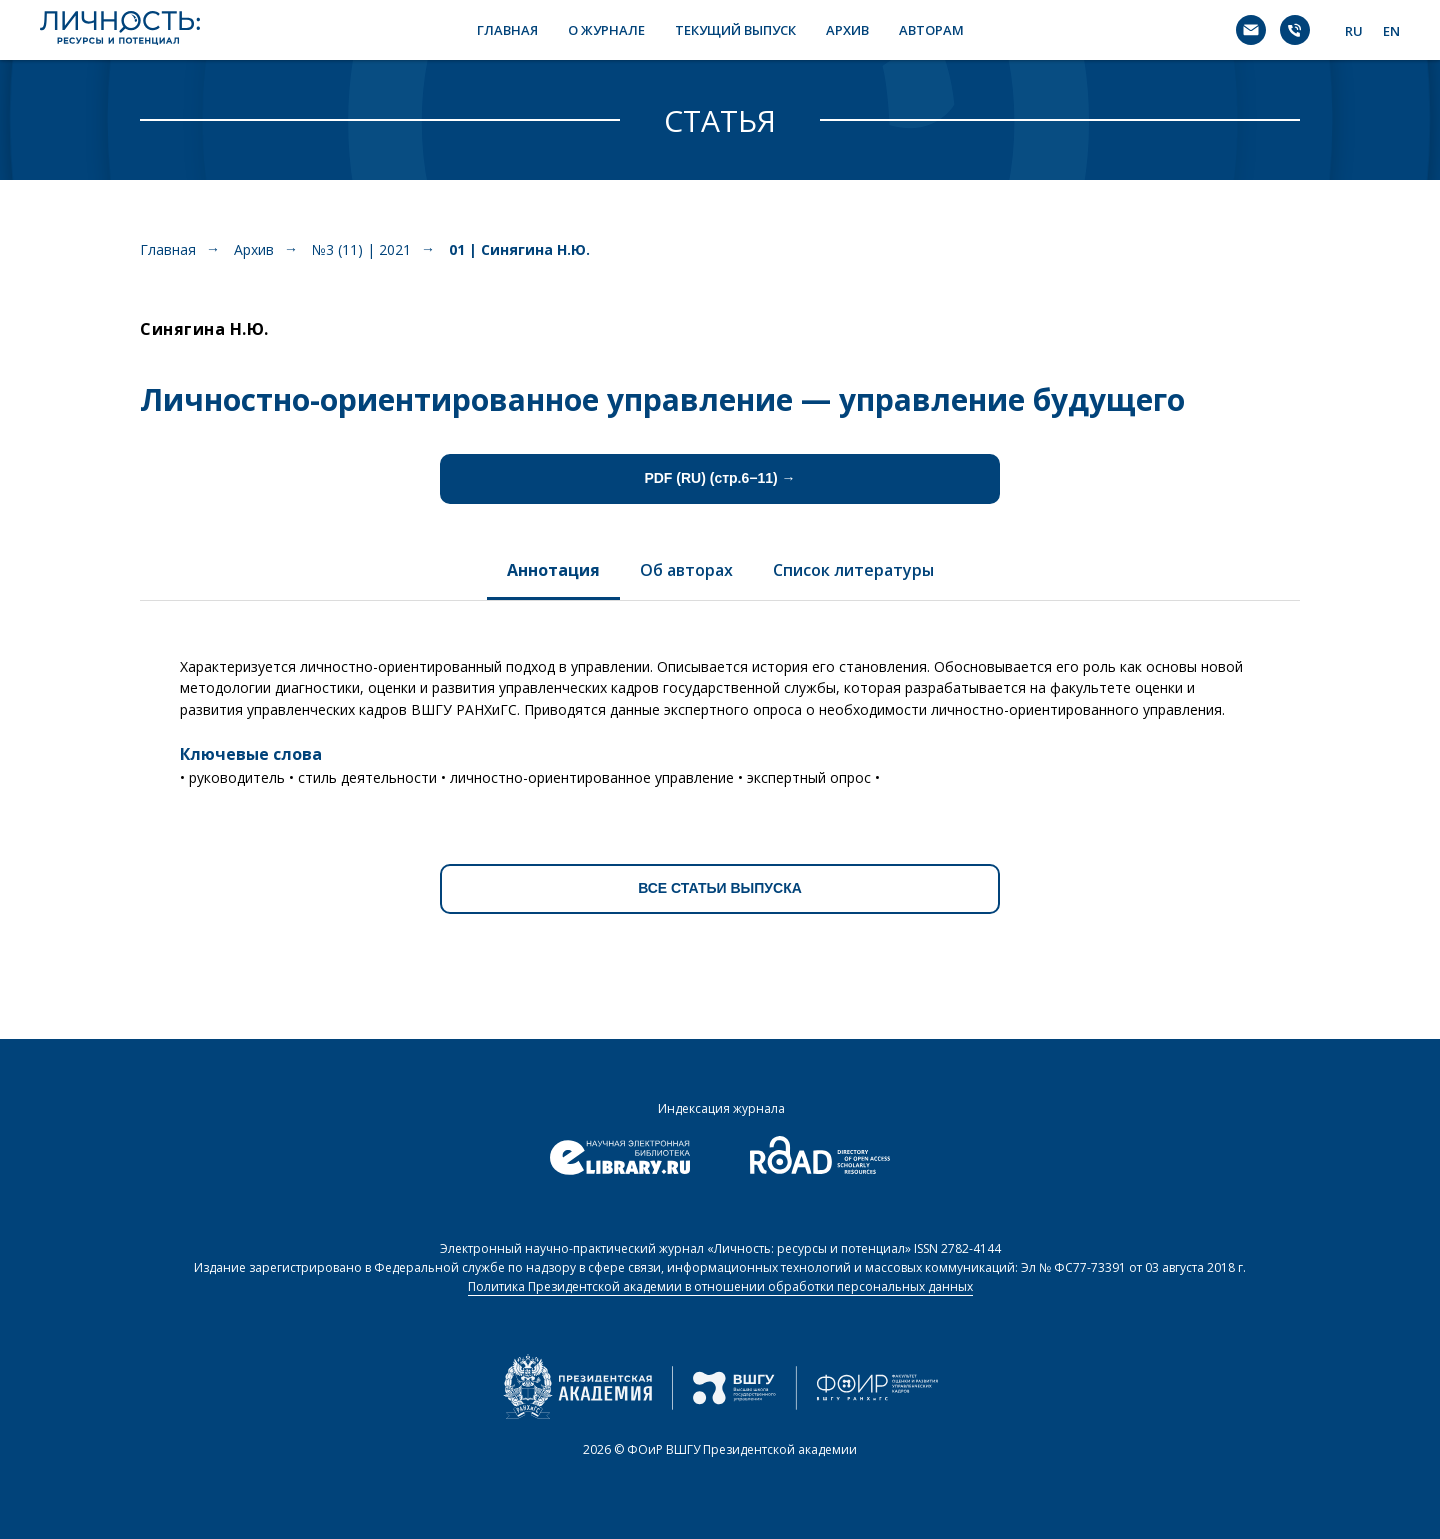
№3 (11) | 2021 (361, 249)
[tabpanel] (720, 715)
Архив (254, 249)
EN (1391, 31)
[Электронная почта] (1251, 30)
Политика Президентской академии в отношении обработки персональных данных (720, 1286)
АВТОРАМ (931, 30)
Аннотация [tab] (553, 570)
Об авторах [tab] (686, 570)
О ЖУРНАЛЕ (606, 30)
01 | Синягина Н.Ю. (519, 249)
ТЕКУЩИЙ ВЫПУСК (735, 30)
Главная (168, 249)
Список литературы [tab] (853, 570)
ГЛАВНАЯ (507, 30)
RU (1354, 31)
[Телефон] (1295, 30)
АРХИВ (847, 30)
